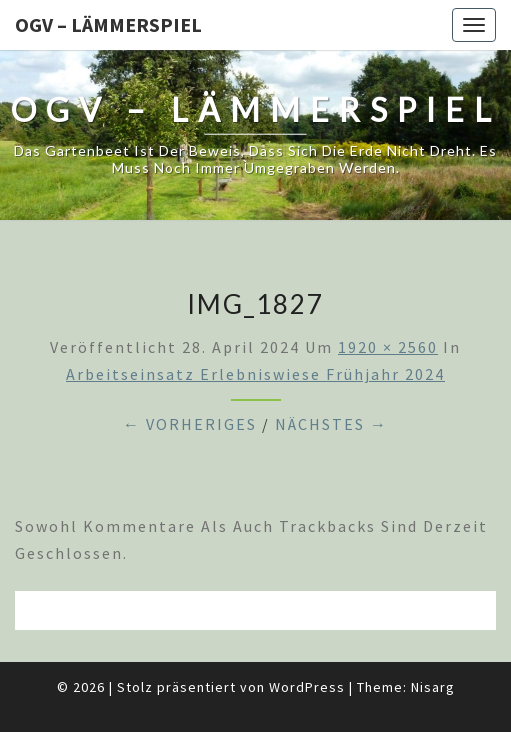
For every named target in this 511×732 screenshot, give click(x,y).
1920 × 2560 (388, 347)
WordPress (307, 687)
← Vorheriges (190, 424)
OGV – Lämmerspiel (108, 24)
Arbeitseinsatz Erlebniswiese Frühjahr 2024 (255, 374)
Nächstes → (331, 424)
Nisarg (433, 687)
